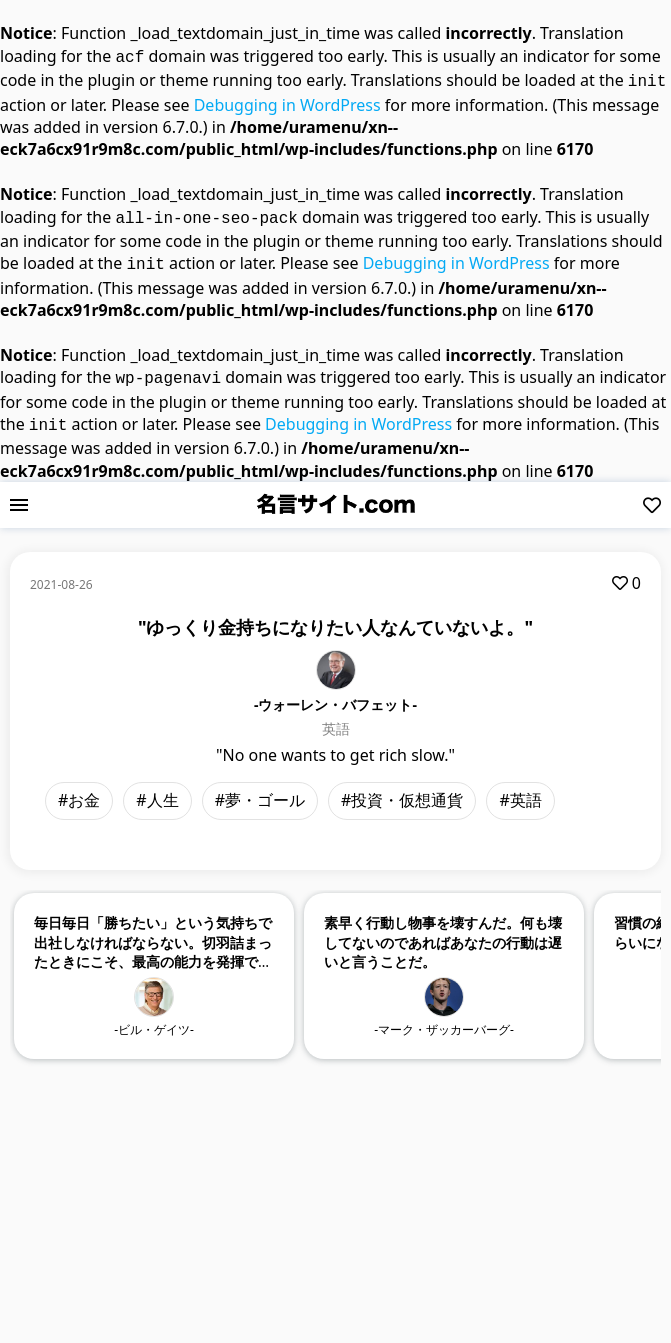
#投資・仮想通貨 (402, 788)
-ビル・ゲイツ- (154, 1017)
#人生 (157, 788)
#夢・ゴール (260, 788)
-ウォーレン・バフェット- (335, 692)
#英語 (520, 788)
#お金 (79, 788)
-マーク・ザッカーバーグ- (444, 1017)
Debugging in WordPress (287, 101)
